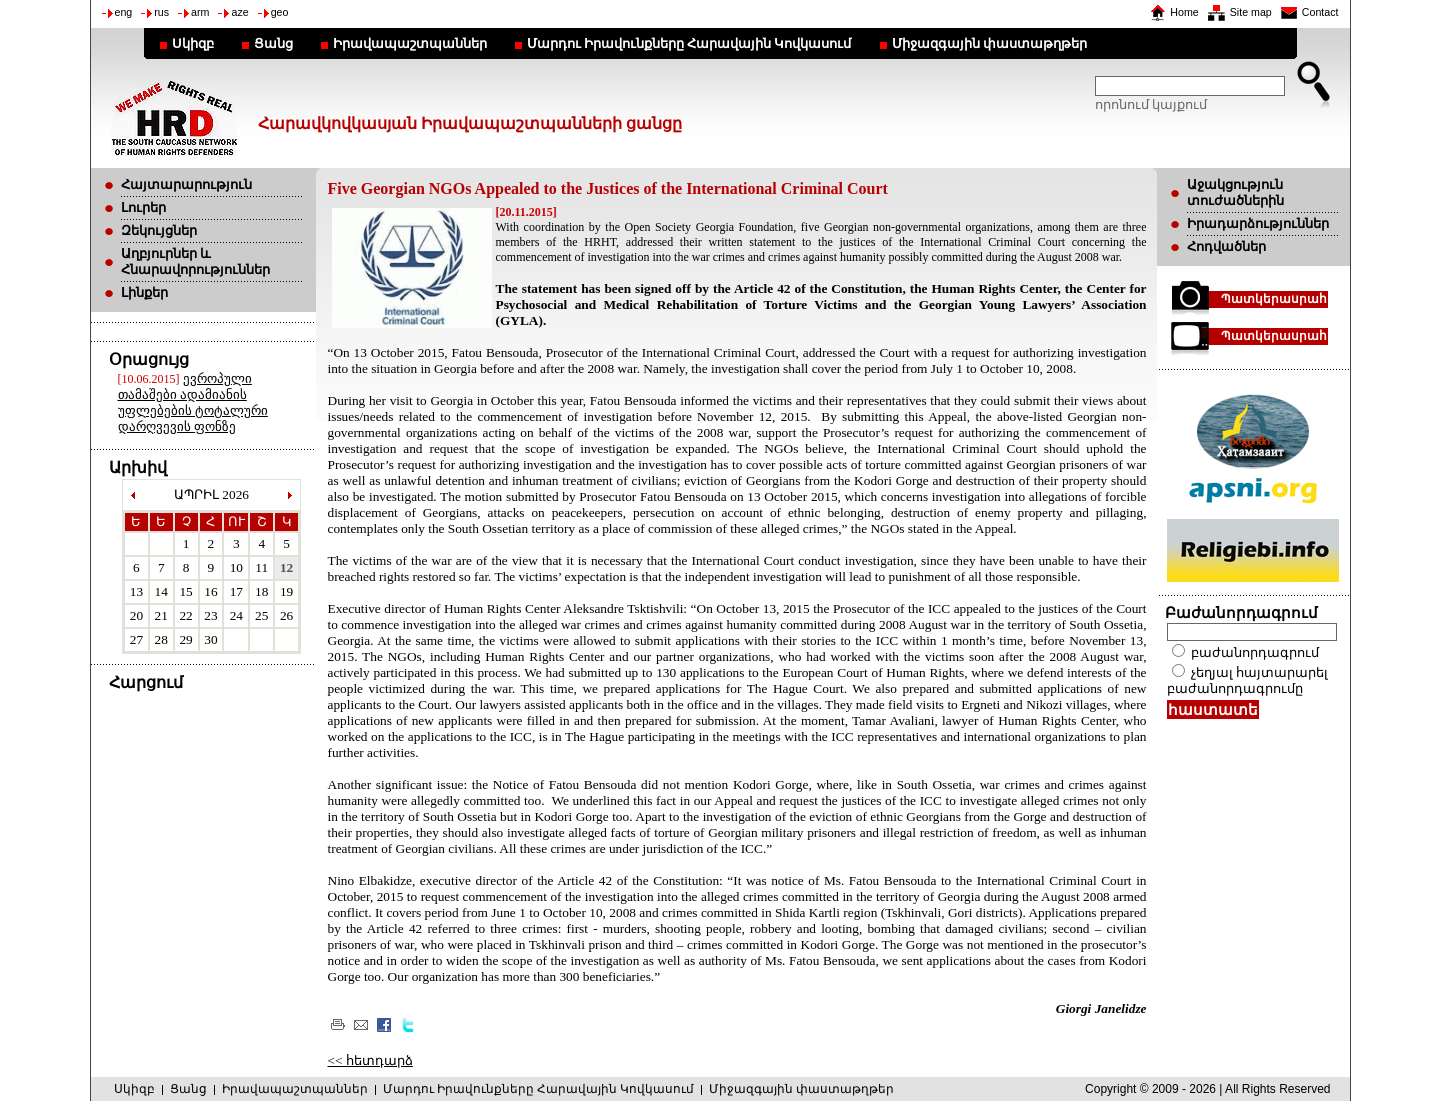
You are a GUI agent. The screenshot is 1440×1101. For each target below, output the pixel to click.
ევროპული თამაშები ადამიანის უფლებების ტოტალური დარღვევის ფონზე (193, 402)
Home (1184, 12)
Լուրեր (143, 207)
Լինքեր (144, 292)
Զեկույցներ (159, 230)
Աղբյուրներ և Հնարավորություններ (195, 261)
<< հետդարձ (370, 1060)
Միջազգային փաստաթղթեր (989, 43)
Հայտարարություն (186, 184)
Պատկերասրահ (1274, 299)
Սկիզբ (193, 43)
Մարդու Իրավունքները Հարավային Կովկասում (689, 43)
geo (280, 12)
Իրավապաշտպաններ (410, 43)
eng (124, 12)
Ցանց (273, 43)
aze (239, 12)
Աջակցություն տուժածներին (1235, 192)
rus (161, 12)
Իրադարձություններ (1258, 223)
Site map (1251, 12)
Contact (1320, 12)
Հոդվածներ (1226, 246)
